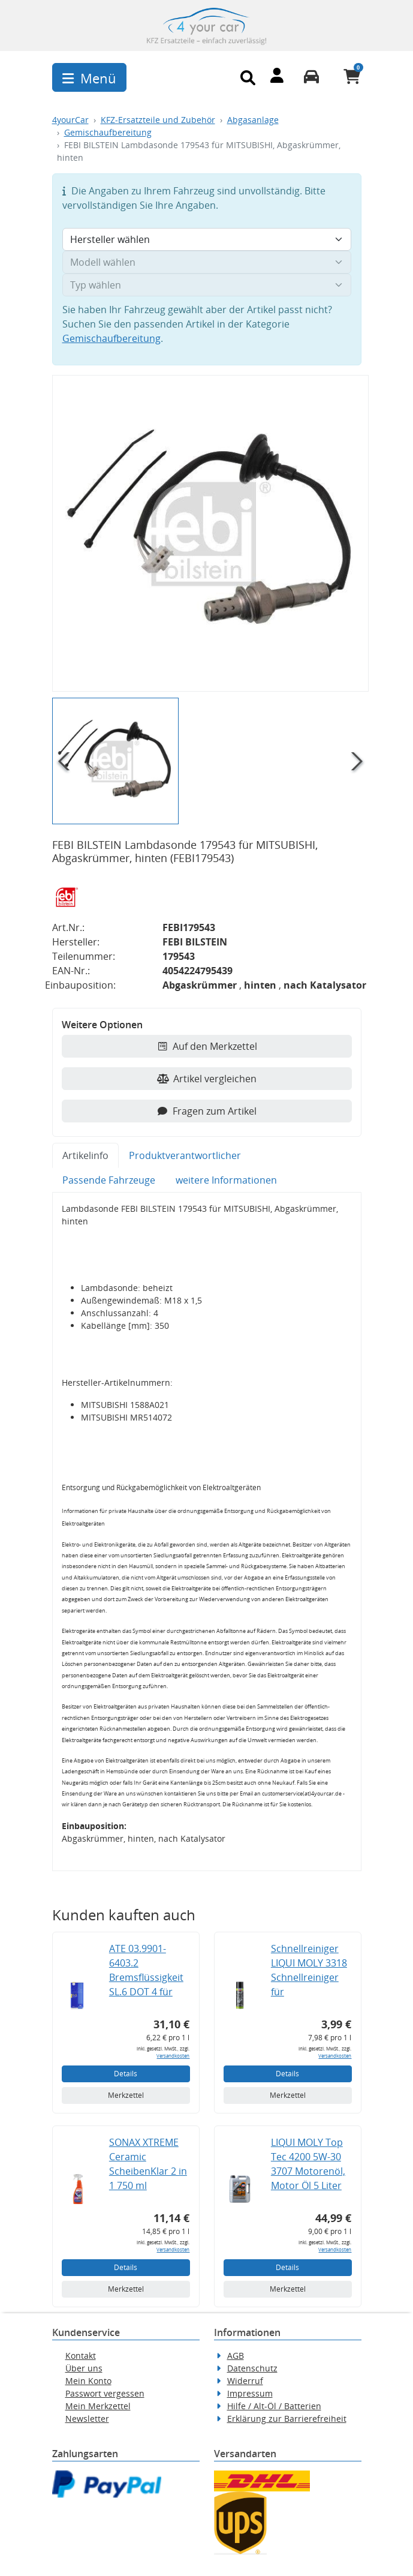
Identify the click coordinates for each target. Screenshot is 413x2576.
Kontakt (80, 2355)
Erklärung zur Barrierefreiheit (286, 2418)
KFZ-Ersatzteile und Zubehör (158, 119)
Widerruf (245, 2380)
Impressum (250, 2393)
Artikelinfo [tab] (85, 1155)
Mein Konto (88, 2380)
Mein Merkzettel (98, 2406)
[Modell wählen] (206, 262)
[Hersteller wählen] (206, 239)
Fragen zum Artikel (206, 1111)
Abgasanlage (253, 119)
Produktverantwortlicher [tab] (185, 1155)
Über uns (84, 2368)
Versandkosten (172, 2055)
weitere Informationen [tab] (226, 1180)
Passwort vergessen (104, 2393)
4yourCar (70, 119)
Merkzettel (126, 2095)
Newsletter (87, 2418)
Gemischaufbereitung (108, 132)
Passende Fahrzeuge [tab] (108, 1180)
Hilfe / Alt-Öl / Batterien (274, 2406)
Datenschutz (252, 2368)
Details (125, 2073)
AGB (235, 2355)
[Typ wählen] (206, 285)
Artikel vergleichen (207, 1078)
